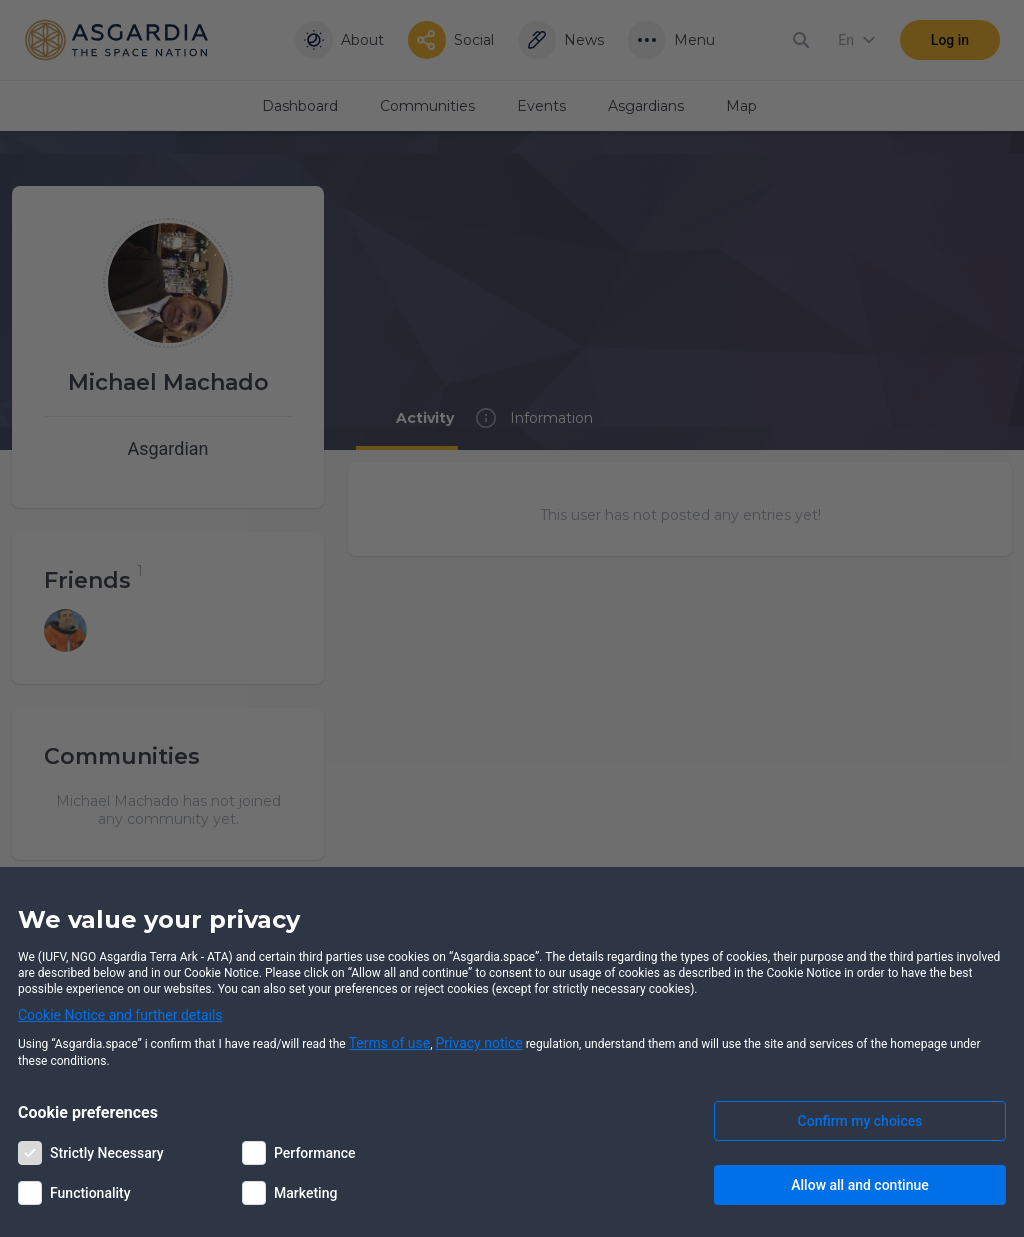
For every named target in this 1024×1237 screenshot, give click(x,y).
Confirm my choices (860, 1121)
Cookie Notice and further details (120, 1015)
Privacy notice (479, 1043)
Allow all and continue (859, 1185)
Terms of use (390, 1043)
